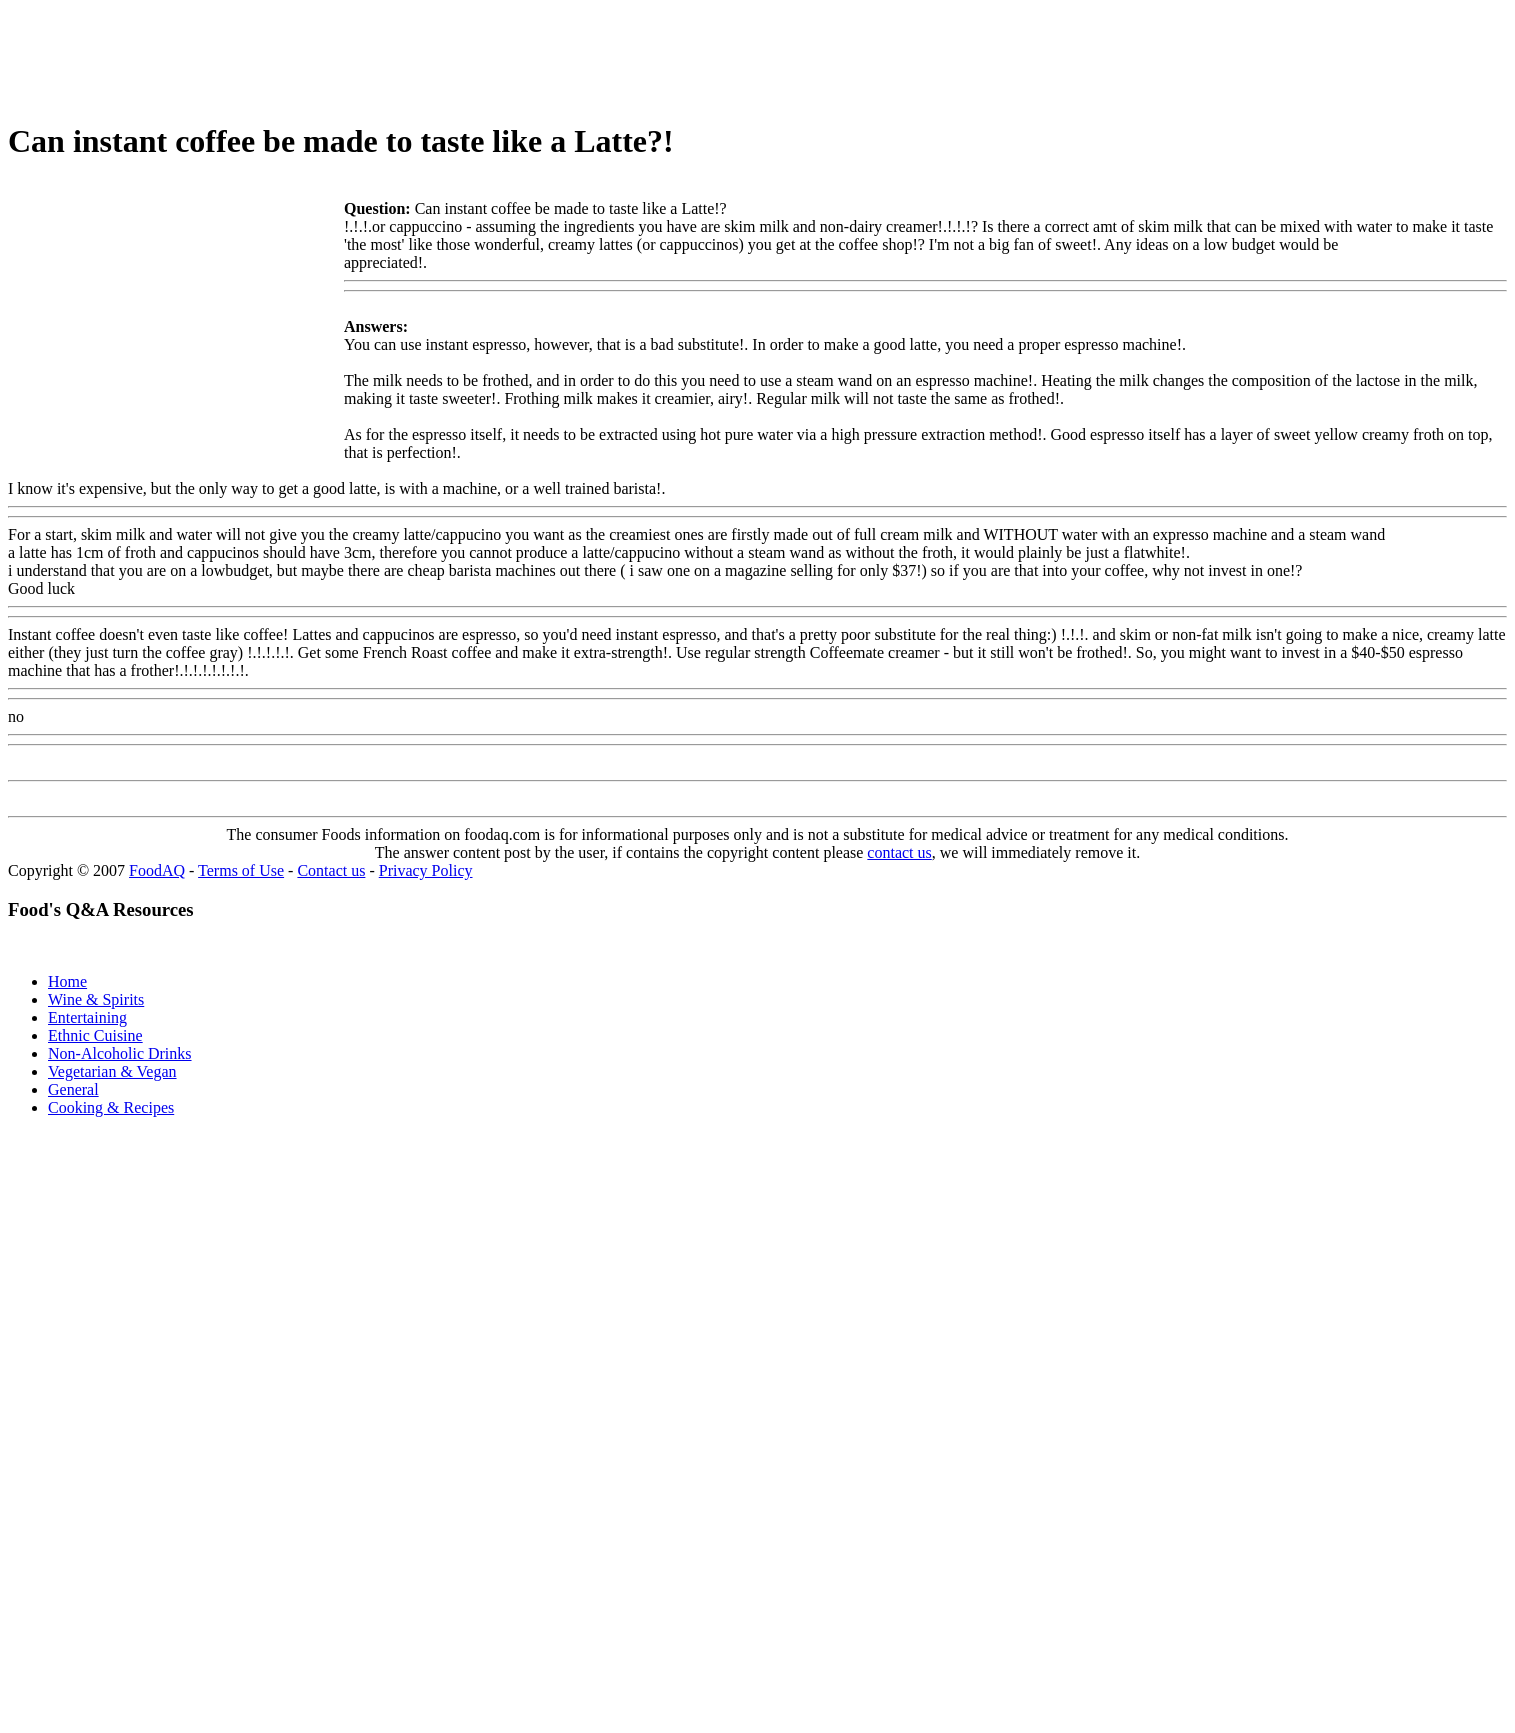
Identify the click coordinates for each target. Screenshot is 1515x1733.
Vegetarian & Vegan (112, 1071)
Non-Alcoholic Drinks (120, 1053)
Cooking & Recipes (111, 1107)
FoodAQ (157, 870)
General (73, 1089)
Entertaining (87, 1017)
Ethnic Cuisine (95, 1035)
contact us (899, 852)
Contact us (331, 870)
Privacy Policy (426, 870)
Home (67, 981)
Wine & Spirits (96, 999)
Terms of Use (241, 870)
